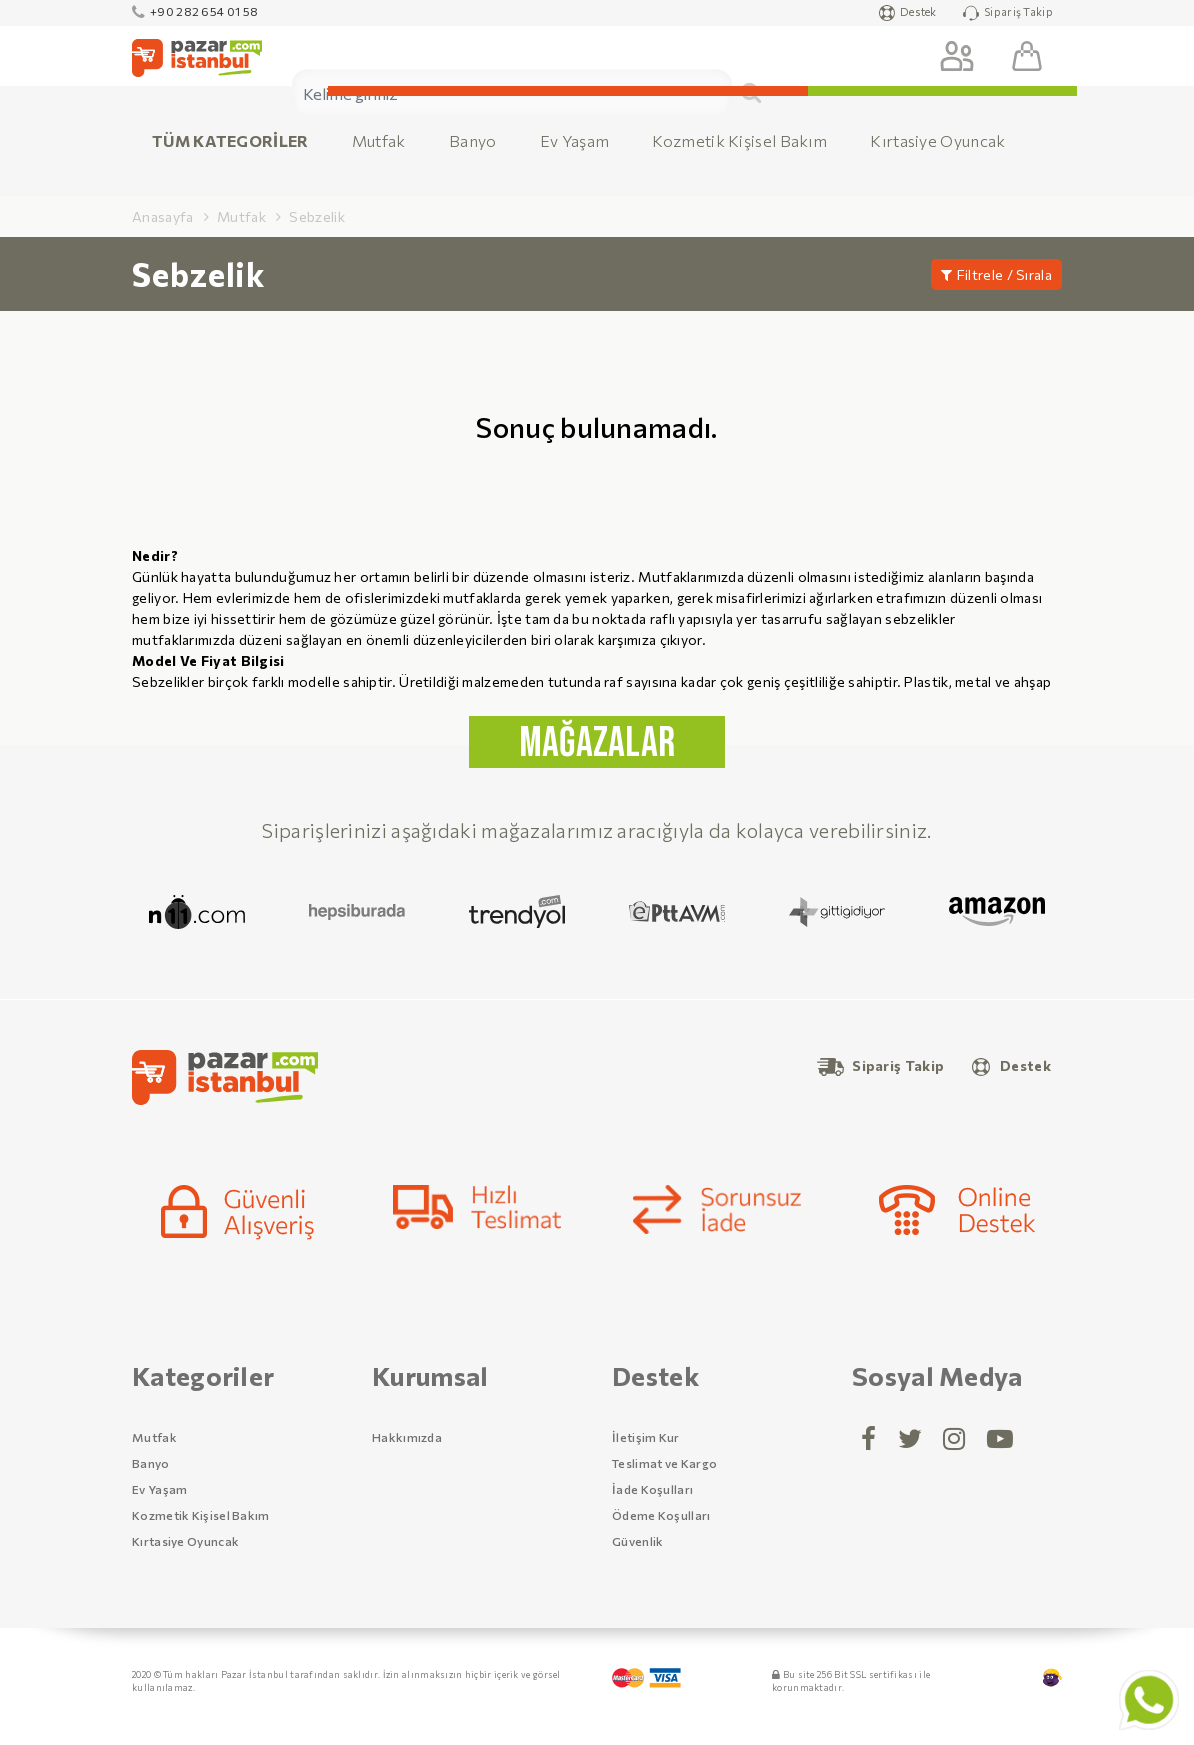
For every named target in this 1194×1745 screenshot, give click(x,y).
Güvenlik (637, 1541)
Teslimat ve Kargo (664, 1463)
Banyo (473, 140)
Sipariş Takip (1008, 13)
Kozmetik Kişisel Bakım (739, 140)
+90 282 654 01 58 (195, 11)
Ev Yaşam (574, 140)
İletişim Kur (646, 1437)
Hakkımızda (407, 1437)
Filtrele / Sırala (996, 274)
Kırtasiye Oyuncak (937, 140)
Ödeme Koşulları (661, 1515)
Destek (908, 13)
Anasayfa (162, 216)
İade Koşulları (652, 1489)
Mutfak (379, 140)
